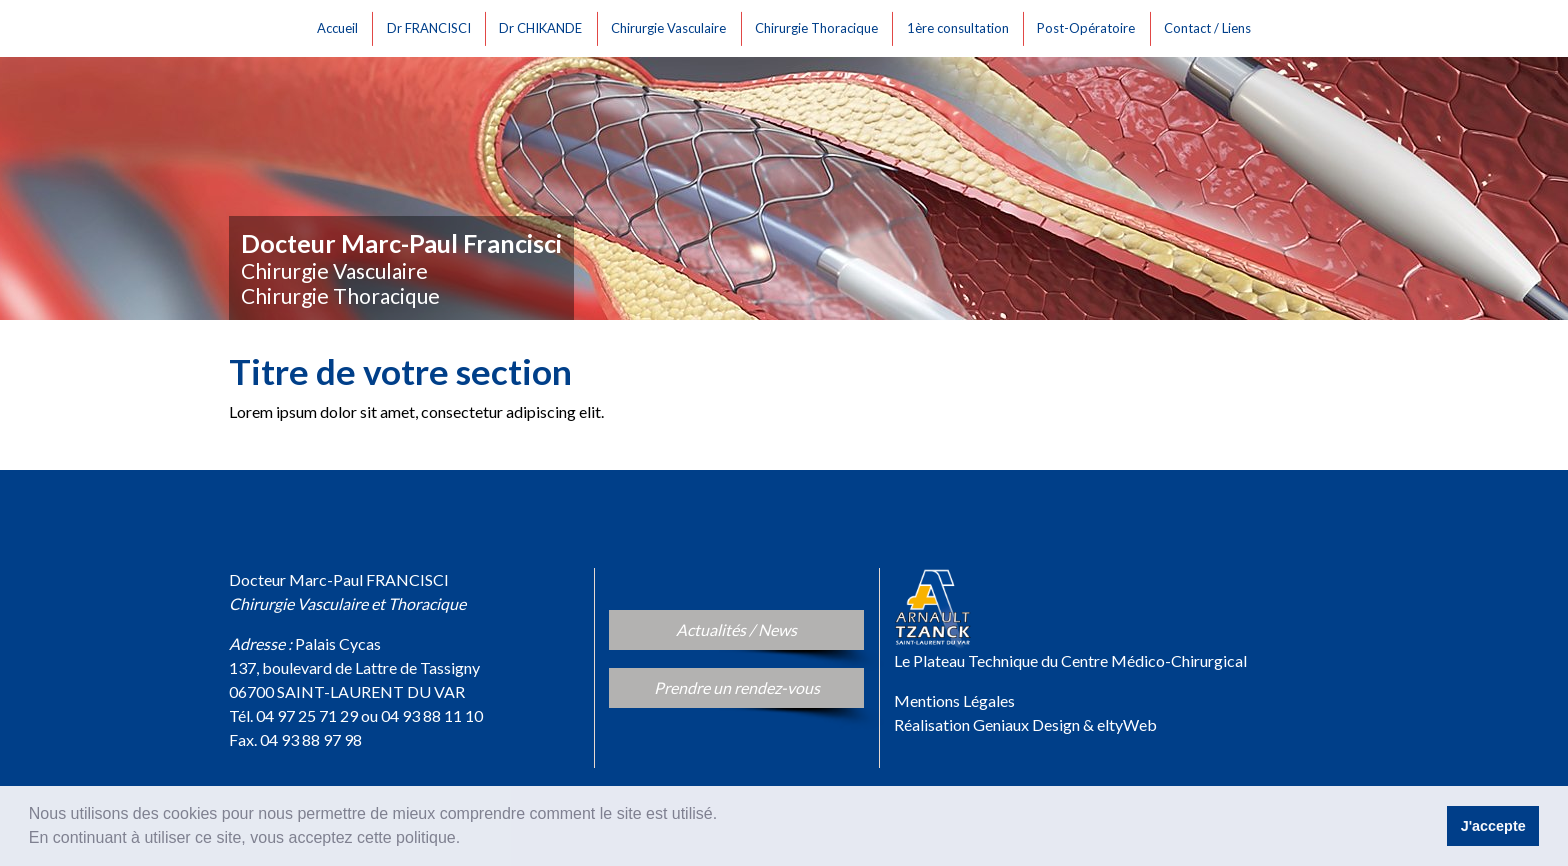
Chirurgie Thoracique (819, 25)
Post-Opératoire (1089, 25)
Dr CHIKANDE (543, 25)
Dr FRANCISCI (432, 25)
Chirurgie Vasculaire (671, 25)
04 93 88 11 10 (432, 715)
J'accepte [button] (1493, 826)
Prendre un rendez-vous (759, 686)
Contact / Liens (1210, 25)
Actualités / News (766, 628)
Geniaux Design (1026, 724)
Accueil (340, 25)
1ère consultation (961, 25)
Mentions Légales (954, 700)
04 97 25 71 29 (307, 715)
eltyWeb (1127, 724)
